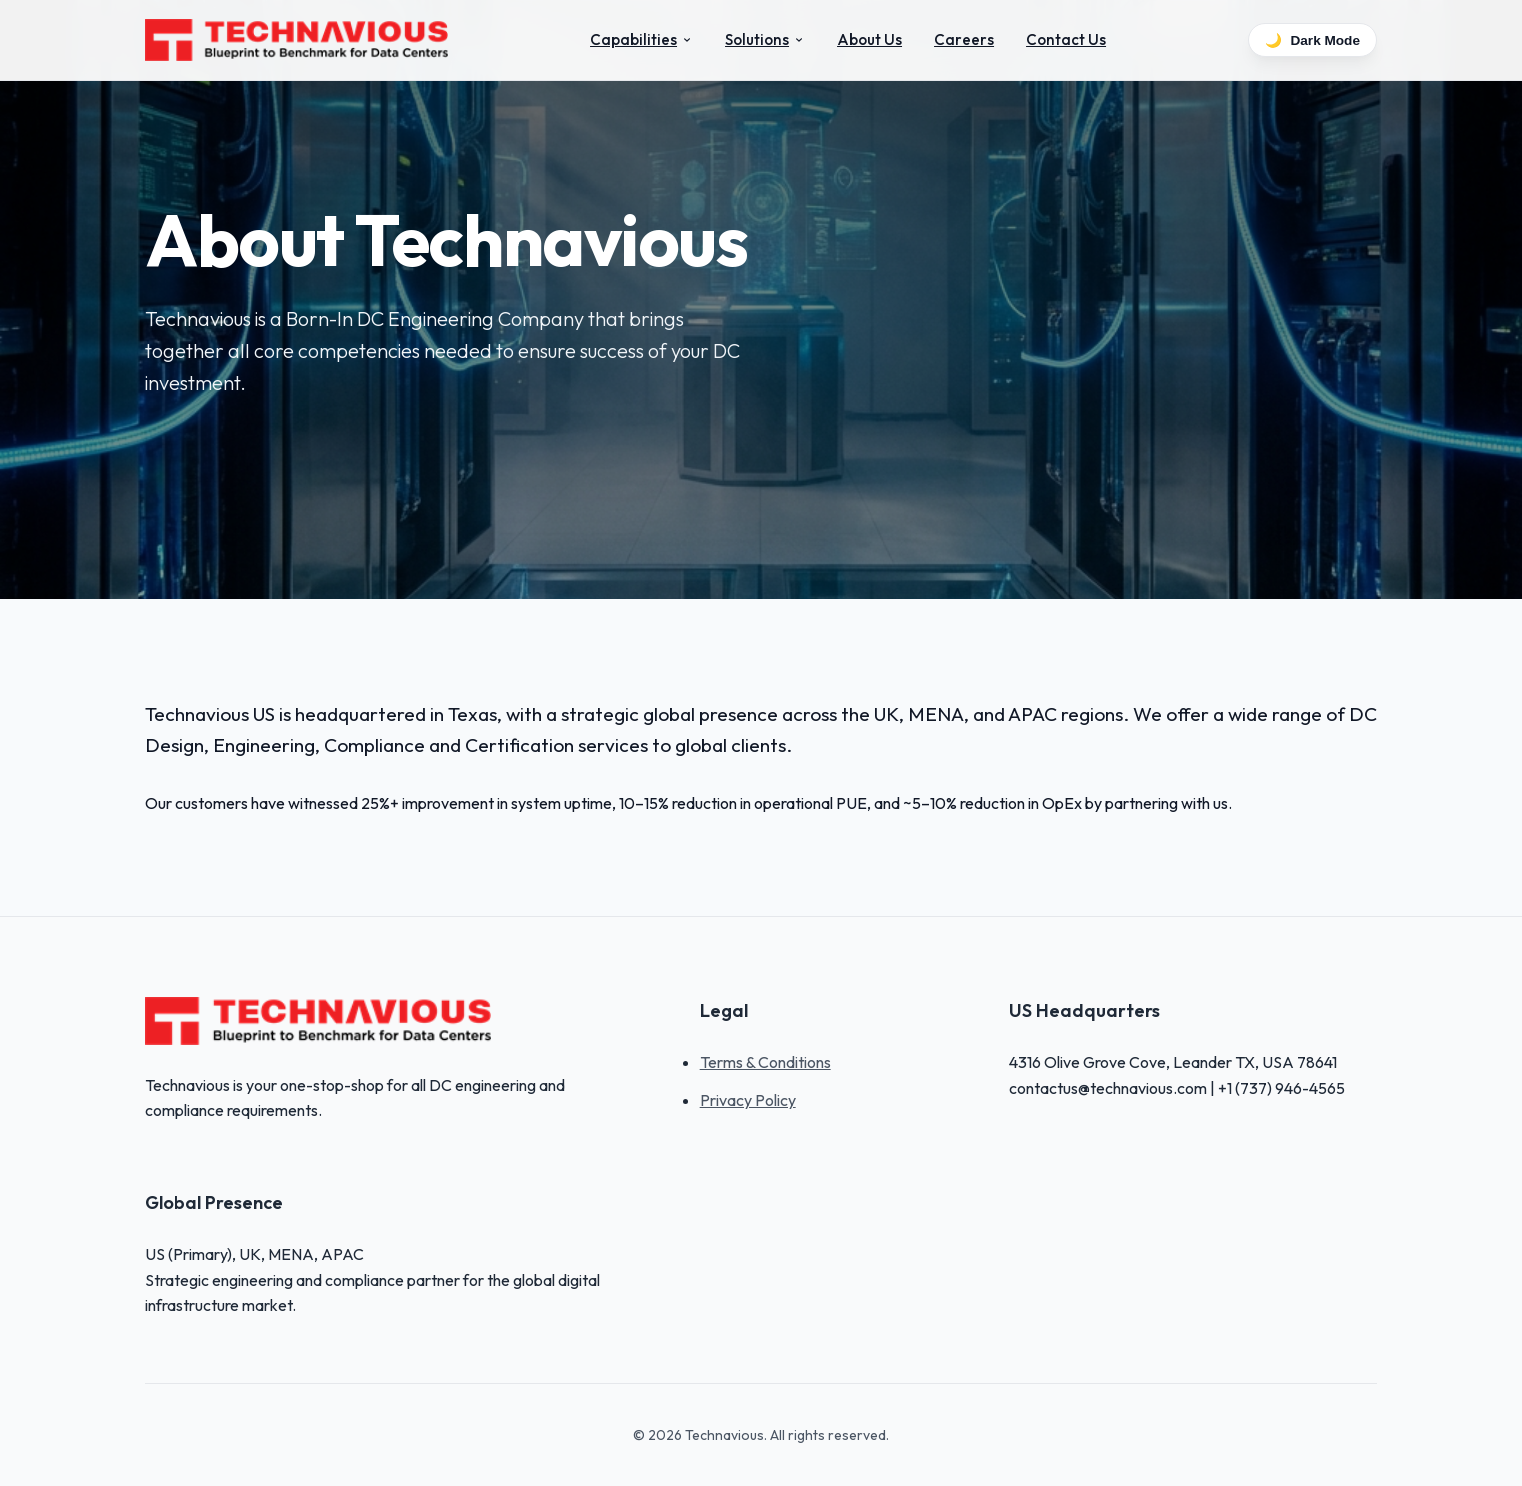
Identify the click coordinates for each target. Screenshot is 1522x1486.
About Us (869, 39)
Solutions (765, 39)
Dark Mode (1312, 40)
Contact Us (1066, 39)
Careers (964, 39)
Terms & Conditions (765, 1062)
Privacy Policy (748, 1100)
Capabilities (641, 39)
